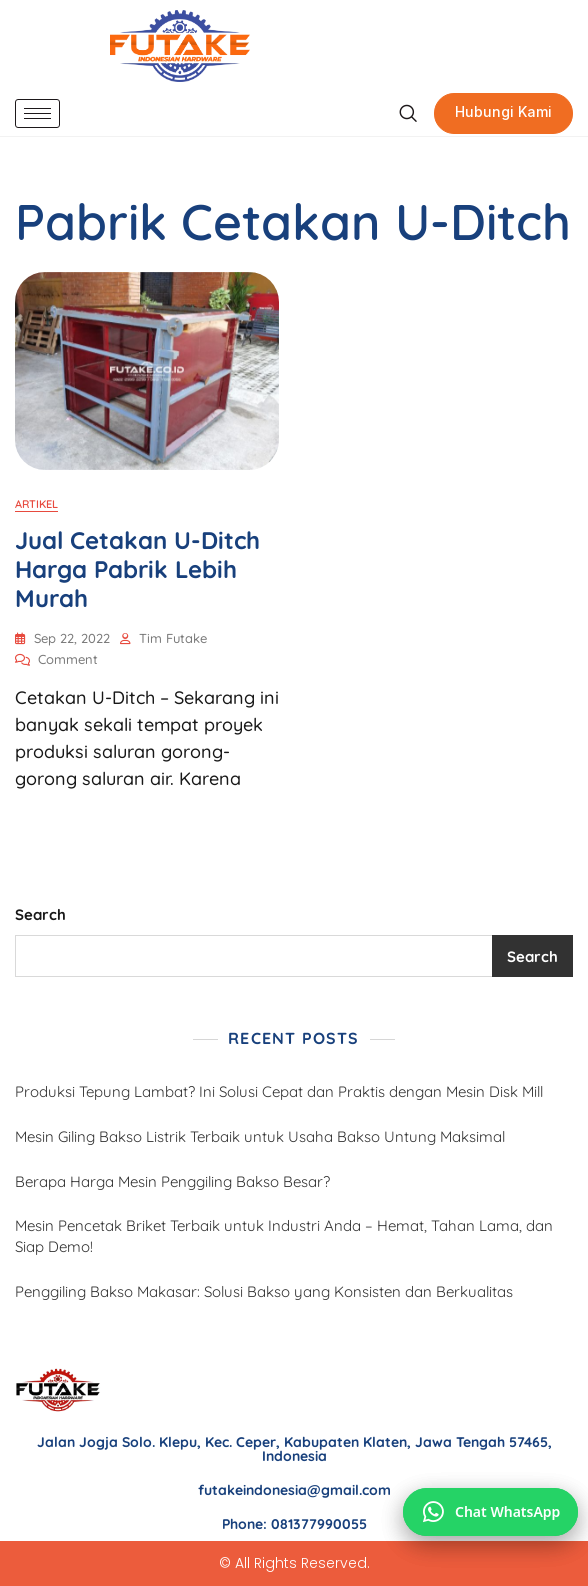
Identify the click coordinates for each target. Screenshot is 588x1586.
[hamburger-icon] (37, 113)
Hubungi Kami (503, 111)
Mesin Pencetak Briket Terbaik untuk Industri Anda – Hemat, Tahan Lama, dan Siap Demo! (284, 1236)
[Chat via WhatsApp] (490, 1512)
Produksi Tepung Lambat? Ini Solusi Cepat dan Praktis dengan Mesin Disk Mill (279, 1091)
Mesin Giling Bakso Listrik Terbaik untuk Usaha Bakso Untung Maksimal (260, 1136)
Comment (68, 658)
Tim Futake (173, 638)
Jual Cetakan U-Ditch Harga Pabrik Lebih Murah (137, 569)
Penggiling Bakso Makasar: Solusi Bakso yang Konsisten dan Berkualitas (264, 1291)
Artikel (36, 504)
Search (40, 914)
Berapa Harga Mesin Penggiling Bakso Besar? (172, 1181)
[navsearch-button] (407, 114)
